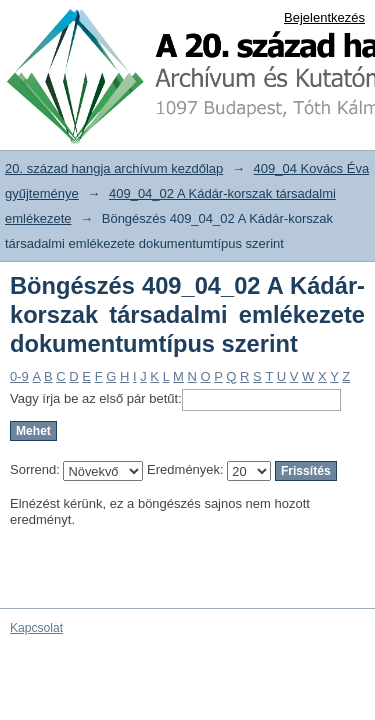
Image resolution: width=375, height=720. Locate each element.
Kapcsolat (36, 628)
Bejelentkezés (324, 17)
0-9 (19, 376)
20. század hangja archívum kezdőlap (114, 168)
